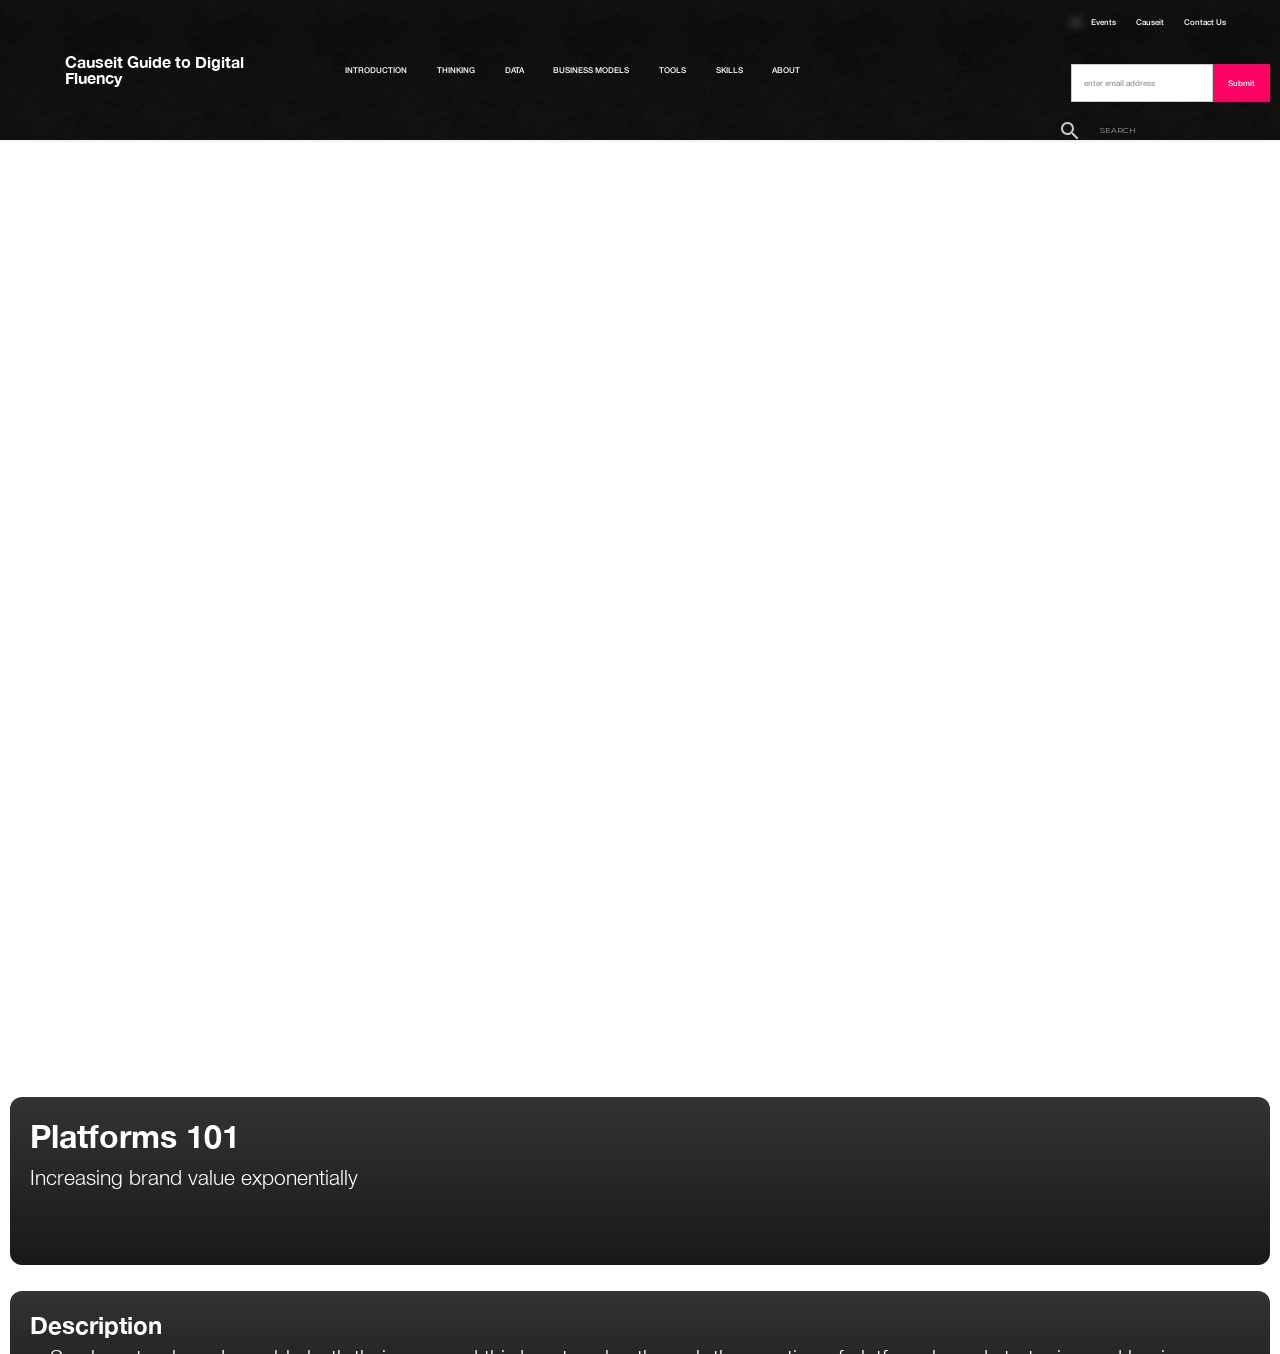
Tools (672, 70)
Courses (1076, 22)
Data (514, 70)
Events (1103, 22)
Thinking (456, 70)
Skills (729, 70)
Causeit (1150, 22)
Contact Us (1205, 22)
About (786, 70)
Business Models (591, 70)
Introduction (376, 70)
